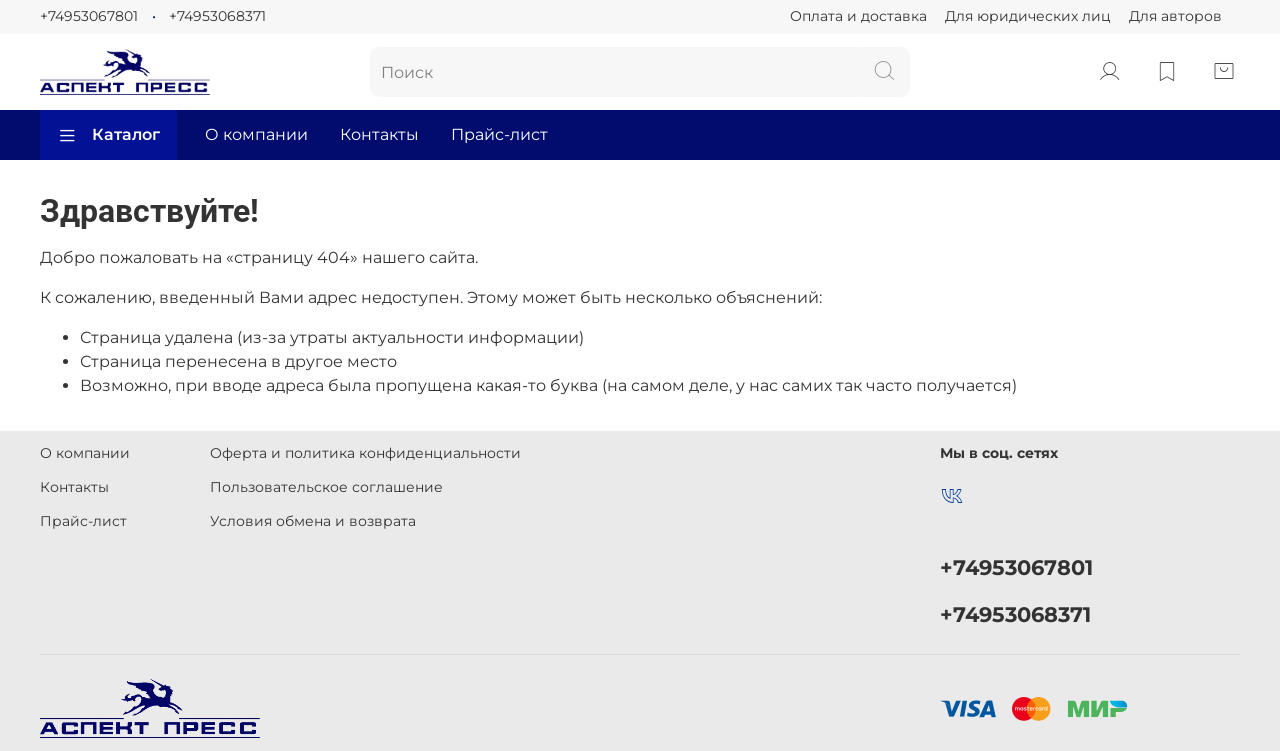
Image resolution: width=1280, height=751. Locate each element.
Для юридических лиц (1028, 16)
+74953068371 (217, 16)
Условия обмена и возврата (313, 521)
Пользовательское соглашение (326, 487)
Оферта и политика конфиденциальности (365, 453)
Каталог (108, 135)
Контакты (379, 134)
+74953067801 (89, 16)
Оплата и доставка (858, 16)
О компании (256, 134)
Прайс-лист (499, 134)
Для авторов (1175, 16)
